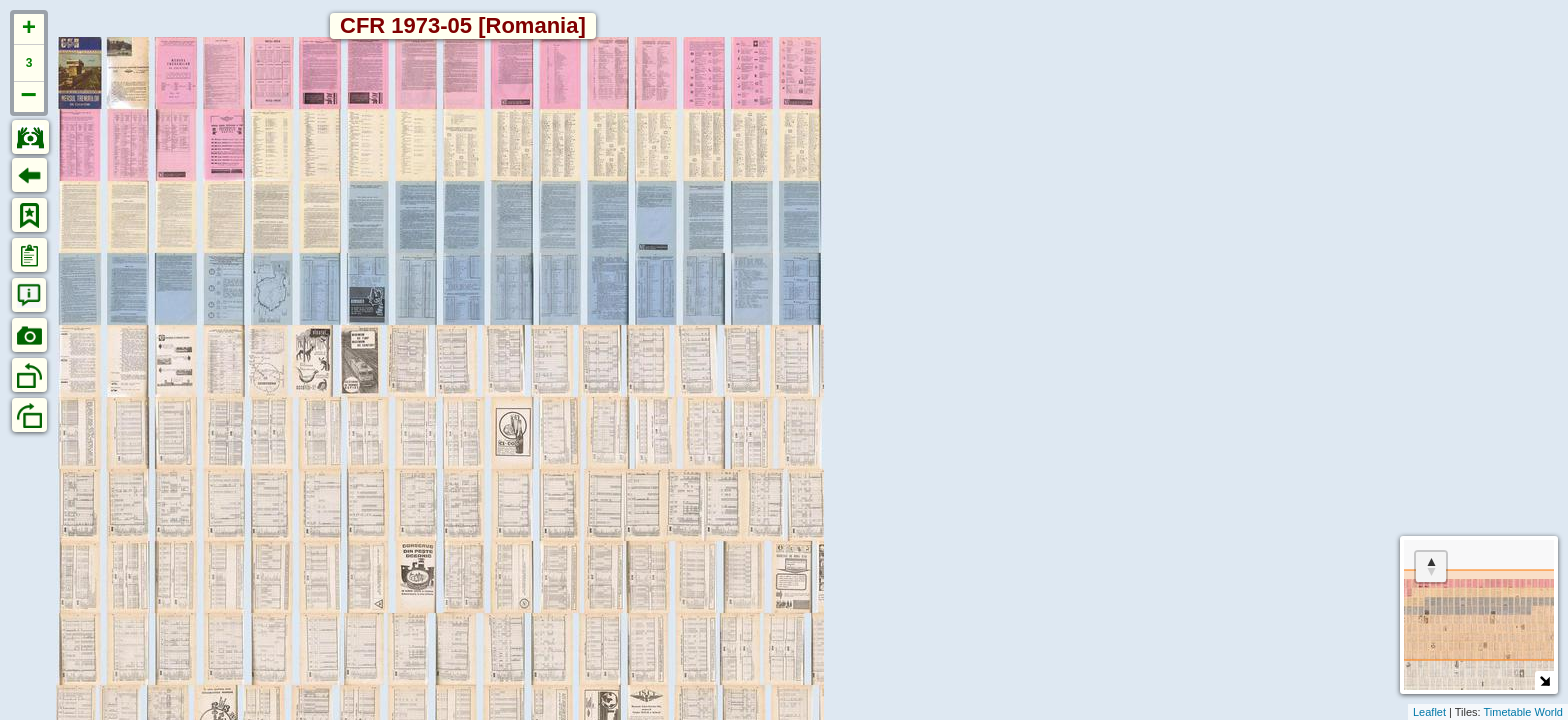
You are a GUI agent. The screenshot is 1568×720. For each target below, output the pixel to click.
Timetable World (1523, 712)
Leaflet (1429, 712)
